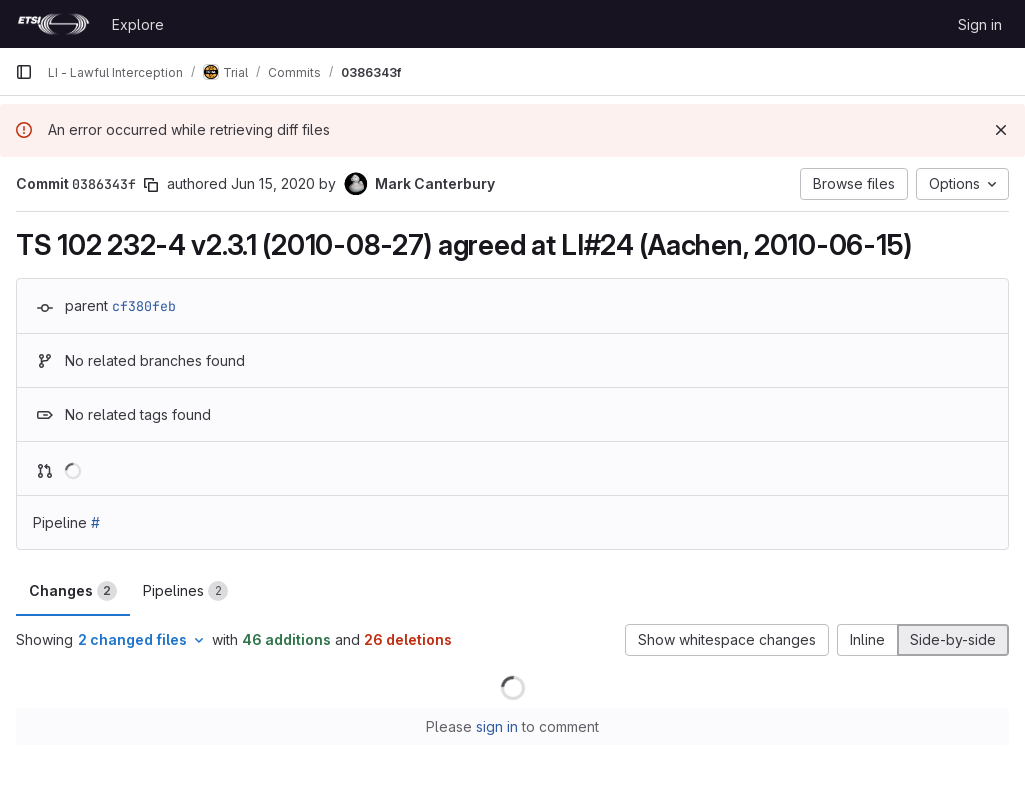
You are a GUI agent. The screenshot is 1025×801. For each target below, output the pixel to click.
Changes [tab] (73, 591)
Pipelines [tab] (185, 591)
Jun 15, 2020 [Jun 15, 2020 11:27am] (273, 183)
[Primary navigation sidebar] (24, 72)
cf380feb (144, 306)
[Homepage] (53, 24)
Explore (138, 24)
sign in (497, 726)
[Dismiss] (1001, 130)
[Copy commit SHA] (151, 185)
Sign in (980, 24)
